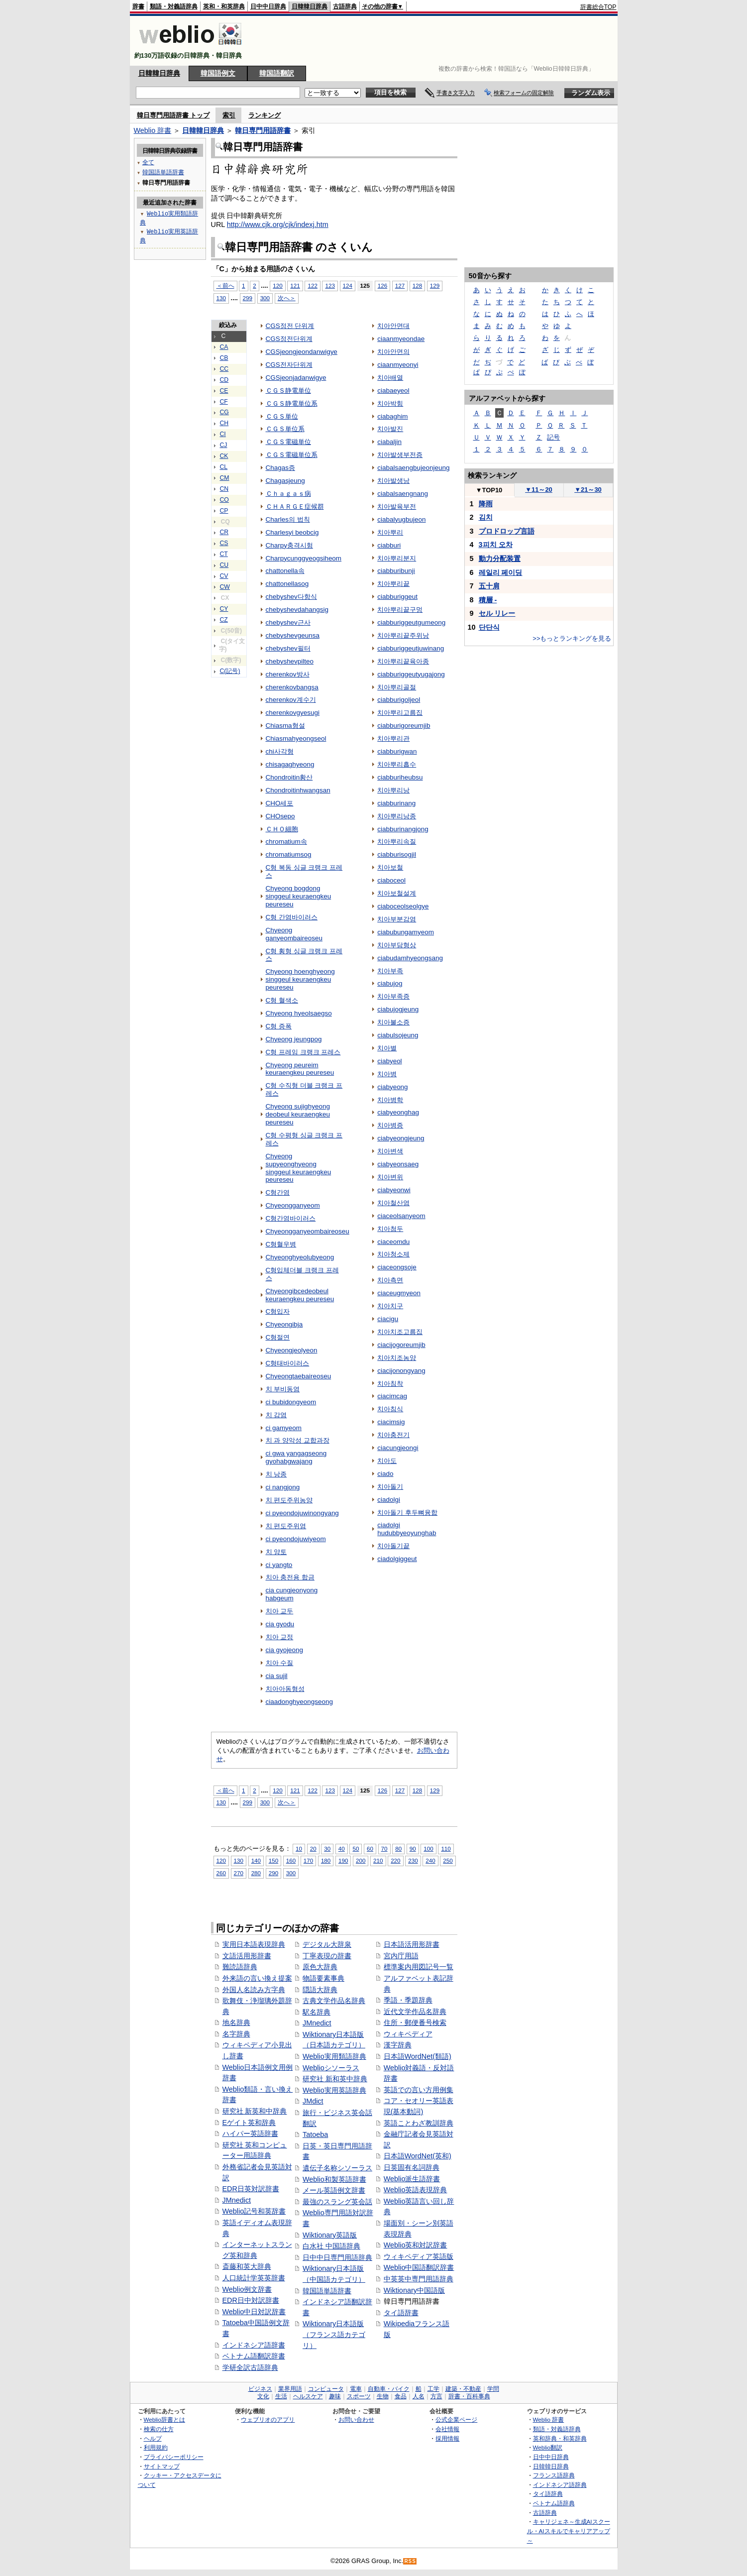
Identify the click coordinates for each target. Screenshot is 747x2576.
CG (224, 412)
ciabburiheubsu (400, 777)
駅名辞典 (316, 2012)
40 (341, 1848)
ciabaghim (392, 416)
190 (343, 1860)
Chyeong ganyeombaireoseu (294, 934)
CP (224, 510)
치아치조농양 (396, 1357)
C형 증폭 (279, 1026)
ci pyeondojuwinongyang (302, 1513)
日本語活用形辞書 (411, 1944)
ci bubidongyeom (291, 1402)
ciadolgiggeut (397, 1559)
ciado (385, 1473)
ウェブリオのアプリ (268, 2419)
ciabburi (389, 545)
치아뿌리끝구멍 (400, 609)
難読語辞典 (239, 1967)
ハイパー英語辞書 (250, 2133)
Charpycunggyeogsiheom (304, 558)
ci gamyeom (284, 1428)
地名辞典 (236, 2022)
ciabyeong (392, 1087)
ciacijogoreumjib (401, 1344)
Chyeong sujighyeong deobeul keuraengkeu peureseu (298, 1114)
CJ (223, 445)
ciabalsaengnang (402, 493)
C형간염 (278, 1192)
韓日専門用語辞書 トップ (173, 115)
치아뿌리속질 (396, 841)
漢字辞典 (398, 2045)
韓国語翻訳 (276, 73)
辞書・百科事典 (469, 2396)
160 (291, 1860)
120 (277, 285)
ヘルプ (153, 2438)
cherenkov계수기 (291, 699)
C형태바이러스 (288, 1363)
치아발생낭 (393, 480)
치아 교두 (280, 1611)
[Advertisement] (435, 40)
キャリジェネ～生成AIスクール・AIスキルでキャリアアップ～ (568, 2530)
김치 (486, 517)
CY (224, 608)
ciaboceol (391, 880)
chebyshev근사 (288, 622)
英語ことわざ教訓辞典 (418, 2123)
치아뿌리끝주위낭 (403, 635)
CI (223, 434)
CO (224, 499)
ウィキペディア (408, 2034)
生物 (383, 2396)
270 (238, 1873)
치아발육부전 (396, 506)
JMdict (313, 2101)
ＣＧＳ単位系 (285, 429)
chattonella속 (285, 570)
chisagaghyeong (290, 764)
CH (224, 423)
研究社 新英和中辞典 (254, 2111)
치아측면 (390, 1280)
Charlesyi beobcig (292, 532)
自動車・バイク (389, 2389)
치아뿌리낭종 (396, 816)
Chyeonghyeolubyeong (300, 1257)
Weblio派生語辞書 (412, 2179)
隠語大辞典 (320, 1990)
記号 (553, 437)
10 (299, 1848)
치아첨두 (390, 1228)
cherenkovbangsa (292, 687)
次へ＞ (287, 298)
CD (224, 379)
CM (224, 477)
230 (413, 1860)
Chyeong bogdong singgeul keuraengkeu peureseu (298, 896)
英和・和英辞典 (224, 6)
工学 (433, 2389)
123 (329, 285)
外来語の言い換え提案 (257, 1978)
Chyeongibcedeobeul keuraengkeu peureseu (300, 1295)
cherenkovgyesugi (293, 712)
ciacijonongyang (401, 1370)
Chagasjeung (285, 480)
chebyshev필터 (288, 648)
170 (308, 1860)
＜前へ (225, 285)
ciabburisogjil (396, 854)
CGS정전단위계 (289, 338)
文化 (263, 2396)
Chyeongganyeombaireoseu (307, 1231)
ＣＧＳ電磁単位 (288, 442)
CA (224, 346)
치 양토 (276, 1552)
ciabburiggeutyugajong (410, 674)
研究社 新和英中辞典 (335, 2079)
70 (384, 1848)
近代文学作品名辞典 (415, 2012)
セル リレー (497, 613)
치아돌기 (390, 1486)
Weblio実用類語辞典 (334, 2056)
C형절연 (278, 1337)
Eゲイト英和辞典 (249, 2123)
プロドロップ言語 (506, 531)
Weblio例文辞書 (247, 2289)
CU (224, 564)
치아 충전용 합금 (290, 1577)
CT (224, 554)
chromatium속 (286, 841)
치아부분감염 (396, 919)
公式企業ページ (456, 2419)
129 (434, 285)
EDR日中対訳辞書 (250, 2300)
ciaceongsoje (397, 1267)
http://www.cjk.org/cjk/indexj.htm (277, 224)
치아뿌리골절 (396, 687)
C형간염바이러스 (291, 1218)
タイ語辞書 (401, 2313)
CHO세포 (280, 803)
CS (224, 543)
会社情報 (447, 2429)
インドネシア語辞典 (560, 2484)
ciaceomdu (393, 1241)
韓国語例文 (218, 73)
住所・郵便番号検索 (415, 2022)
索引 (228, 115)
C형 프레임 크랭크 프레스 (303, 1052)
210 (378, 1860)
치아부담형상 (396, 945)
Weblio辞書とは (164, 2419)
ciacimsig (391, 1422)
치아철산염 (393, 1203)
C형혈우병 (281, 1244)
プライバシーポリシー (174, 2457)
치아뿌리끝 (393, 583)
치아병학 (390, 1100)
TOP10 (489, 490)
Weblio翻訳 (547, 2447)
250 (447, 1860)
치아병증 (390, 1125)
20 (313, 1848)
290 (273, 1873)
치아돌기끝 (393, 1546)
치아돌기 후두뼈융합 (407, 1512)
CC (224, 368)
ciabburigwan (397, 751)
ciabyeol (389, 1061)
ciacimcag (392, 1396)
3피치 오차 (496, 545)
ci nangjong (283, 1487)
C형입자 (278, 1311)
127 (400, 285)
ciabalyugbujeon (401, 519)
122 (312, 285)
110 (445, 1848)
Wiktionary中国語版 (414, 2290)
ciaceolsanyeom (401, 1216)
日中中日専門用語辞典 (337, 2257)
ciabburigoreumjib (403, 725)
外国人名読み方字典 (253, 1990)
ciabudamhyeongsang (410, 958)
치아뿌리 (390, 532)
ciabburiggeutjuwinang (410, 648)
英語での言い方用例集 (418, 2090)
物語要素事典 (323, 1978)
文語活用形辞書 (246, 1956)
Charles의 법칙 (288, 519)
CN (224, 488)
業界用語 (290, 2389)
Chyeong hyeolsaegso (299, 1013)
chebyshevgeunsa (293, 635)
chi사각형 (280, 751)
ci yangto (279, 1564)
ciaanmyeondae (401, 338)
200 (360, 1860)
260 (221, 1873)
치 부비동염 (283, 1389)
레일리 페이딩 (501, 572)
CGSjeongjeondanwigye (301, 351)
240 (430, 1860)
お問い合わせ (356, 2419)
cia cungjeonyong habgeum (292, 1594)
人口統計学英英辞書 (253, 2278)
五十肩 (489, 586)
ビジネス (260, 2389)
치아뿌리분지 (396, 558)
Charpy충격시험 (289, 545)
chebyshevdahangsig (297, 609)
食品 (401, 2396)
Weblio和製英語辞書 (334, 2179)
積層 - (488, 600)
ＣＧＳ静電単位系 (292, 403)
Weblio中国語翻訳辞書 (419, 2267)
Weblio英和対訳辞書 (415, 2245)
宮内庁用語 (401, 1956)
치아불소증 (393, 1022)
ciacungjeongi (397, 1448)
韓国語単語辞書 (327, 2291)
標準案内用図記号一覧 (418, 1967)
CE (224, 390)
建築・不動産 (463, 2389)
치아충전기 (393, 1435)
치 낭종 (276, 1474)
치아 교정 (280, 1637)
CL (224, 466)
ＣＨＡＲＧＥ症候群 (295, 506)
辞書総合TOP (598, 6)
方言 (436, 2396)
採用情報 (447, 2438)
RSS (410, 2561)
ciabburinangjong (402, 829)
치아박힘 (390, 403)
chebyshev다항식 (291, 596)
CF (224, 401)
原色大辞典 (320, 1967)
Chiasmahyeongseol (296, 738)
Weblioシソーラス (331, 2068)
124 (347, 285)
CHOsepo (280, 816)
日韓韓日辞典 (309, 6)
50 (355, 1848)
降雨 (486, 504)
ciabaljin (389, 442)
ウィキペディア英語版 (418, 2256)
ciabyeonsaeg (398, 1164)
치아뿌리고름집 (400, 712)
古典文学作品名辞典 (334, 2001)
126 (382, 285)
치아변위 (390, 1177)
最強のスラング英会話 (337, 2202)
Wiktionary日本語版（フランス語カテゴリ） (334, 2334)
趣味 (335, 2396)
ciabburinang (396, 803)
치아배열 (390, 377)
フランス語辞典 (554, 2475)
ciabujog (389, 983)
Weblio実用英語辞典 (334, 2090)
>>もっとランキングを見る (572, 638)
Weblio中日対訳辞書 (254, 2312)
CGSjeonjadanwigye (296, 377)
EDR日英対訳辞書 (250, 2189)
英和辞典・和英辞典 (560, 2438)
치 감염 (276, 1415)
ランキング (264, 115)
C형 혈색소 (282, 1000)
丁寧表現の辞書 (327, 1956)
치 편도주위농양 (289, 1500)
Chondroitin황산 (289, 777)
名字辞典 (236, 2034)
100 (428, 1848)
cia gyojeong (285, 1650)
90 (413, 1848)
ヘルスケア (308, 2396)
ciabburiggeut (397, 596)
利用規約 (156, 2447)
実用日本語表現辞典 (253, 1944)
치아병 (387, 1074)
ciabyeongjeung (400, 1138)
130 (221, 298)
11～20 (538, 489)
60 (370, 1848)
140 (256, 1860)
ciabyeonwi (394, 1190)
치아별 (387, 1048)
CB (224, 357)
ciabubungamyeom (405, 932)
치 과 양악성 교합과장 (297, 1440)
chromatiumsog (289, 854)
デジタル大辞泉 (327, 1944)
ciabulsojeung (397, 1035)
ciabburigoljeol (398, 699)
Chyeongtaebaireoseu (298, 1376)
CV (224, 575)
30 (327, 1848)
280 (256, 1873)
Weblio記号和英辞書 (254, 2211)
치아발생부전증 (400, 454)
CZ (224, 619)
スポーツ (359, 2396)
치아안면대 (393, 326)
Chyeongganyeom (293, 1205)
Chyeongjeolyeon (292, 1350)
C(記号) (230, 671)
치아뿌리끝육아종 (403, 661)
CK (224, 455)
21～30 (588, 489)
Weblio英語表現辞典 (415, 2190)
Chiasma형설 (285, 725)
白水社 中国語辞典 (331, 2246)
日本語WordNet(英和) (417, 2156)
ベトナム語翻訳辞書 (253, 2356)
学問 (493, 2389)
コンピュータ (326, 2389)
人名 (419, 2396)
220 (395, 1860)
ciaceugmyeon (399, 1293)
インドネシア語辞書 (253, 2345)
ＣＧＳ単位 (282, 416)
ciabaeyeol (393, 390)
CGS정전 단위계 (290, 326)
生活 (281, 2396)
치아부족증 (393, 996)
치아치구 (390, 1306)
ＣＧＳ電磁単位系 (292, 454)
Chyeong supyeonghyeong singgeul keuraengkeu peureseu (298, 1168)
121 (295, 285)
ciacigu (387, 1319)
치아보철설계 (396, 893)
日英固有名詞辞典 (411, 2167)
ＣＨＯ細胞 (282, 829)
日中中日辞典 (268, 6)
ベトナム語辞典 (554, 2503)
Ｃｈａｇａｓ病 (288, 493)
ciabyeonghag (398, 1112)
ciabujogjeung (398, 1009)
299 (247, 298)
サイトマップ (162, 2466)
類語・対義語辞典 (174, 6)
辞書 (138, 6)
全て (148, 162)
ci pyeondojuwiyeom (296, 1539)
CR (224, 532)
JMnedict (236, 2200)
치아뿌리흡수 (396, 764)
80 (398, 1848)
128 (417, 285)
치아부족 (390, 971)
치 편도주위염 (286, 1526)
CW (225, 586)
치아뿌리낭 (393, 790)
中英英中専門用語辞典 (418, 2279)
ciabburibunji (396, 570)
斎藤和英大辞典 (246, 2266)
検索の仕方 (159, 2429)
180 (325, 1860)
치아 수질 (280, 1663)
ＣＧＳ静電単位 (288, 390)
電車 (356, 2389)
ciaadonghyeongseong (299, 1701)
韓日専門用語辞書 (263, 130)
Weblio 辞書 (153, 130)
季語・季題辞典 (408, 2000)
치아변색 (390, 1151)
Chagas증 (280, 467)
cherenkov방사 (288, 674)
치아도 (387, 1460)
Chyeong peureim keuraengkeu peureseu (300, 1069)
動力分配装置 (500, 558)
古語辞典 (345, 6)
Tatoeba (315, 2134)
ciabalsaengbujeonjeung (413, 467)
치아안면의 (393, 351)
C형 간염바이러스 (292, 917)
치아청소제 (393, 1254)
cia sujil (277, 1676)
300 (265, 298)
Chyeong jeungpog (294, 1039)
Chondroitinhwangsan (298, 790)
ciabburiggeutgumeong (411, 622)
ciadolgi (388, 1499)
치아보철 (390, 867)
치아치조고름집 (400, 1332)
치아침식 (390, 1409)
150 (273, 1860)
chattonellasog (287, 583)
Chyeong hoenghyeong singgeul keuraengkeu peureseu (300, 979)
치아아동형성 (285, 1688)
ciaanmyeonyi (397, 364)
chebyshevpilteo (290, 661)
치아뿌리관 (393, 738)
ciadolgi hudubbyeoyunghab (406, 1529)
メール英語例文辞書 (334, 2190)
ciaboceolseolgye (402, 906)
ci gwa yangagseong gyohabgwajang (296, 1457)
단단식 (489, 627)
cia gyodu (280, 1624)
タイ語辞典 (548, 2493)
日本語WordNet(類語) (417, 2056)
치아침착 (390, 1383)
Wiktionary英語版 (330, 2235)
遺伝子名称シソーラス (337, 2168)
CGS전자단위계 (289, 364)
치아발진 (390, 429)
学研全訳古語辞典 (250, 2367)
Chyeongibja (284, 1324)
